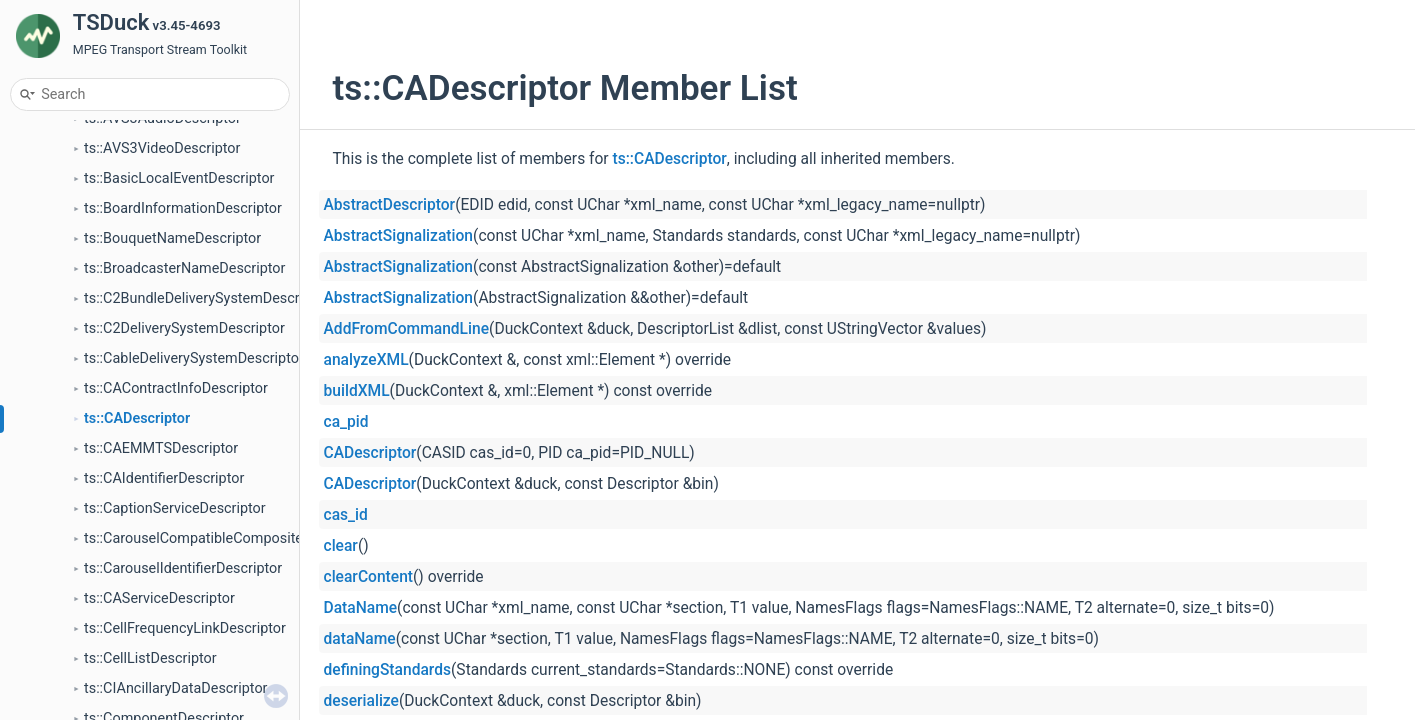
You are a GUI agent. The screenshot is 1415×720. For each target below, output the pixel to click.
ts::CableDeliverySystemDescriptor (194, 358)
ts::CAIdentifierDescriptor (164, 478)
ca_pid (346, 422)
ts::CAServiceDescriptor (159, 598)
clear (341, 546)
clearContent (369, 577)
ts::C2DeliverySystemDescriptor (184, 328)
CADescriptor (370, 453)
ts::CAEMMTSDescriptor (161, 448)
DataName (361, 608)
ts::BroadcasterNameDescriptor (184, 268)
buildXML (357, 391)
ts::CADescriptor (137, 418)
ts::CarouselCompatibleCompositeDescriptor (226, 538)
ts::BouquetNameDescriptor (172, 238)
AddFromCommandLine (407, 329)
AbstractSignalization (399, 236)
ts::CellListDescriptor (150, 658)
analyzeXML (366, 360)
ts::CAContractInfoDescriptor (176, 388)
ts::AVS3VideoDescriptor (162, 148)
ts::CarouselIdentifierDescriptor (183, 568)
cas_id (346, 515)
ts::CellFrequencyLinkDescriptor (185, 628)
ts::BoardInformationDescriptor (183, 208)
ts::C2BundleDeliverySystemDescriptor (206, 298)
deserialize (361, 701)
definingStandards (388, 670)
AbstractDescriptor (390, 205)
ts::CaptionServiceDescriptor (175, 508)
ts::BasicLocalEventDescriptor (179, 178)
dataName (360, 639)
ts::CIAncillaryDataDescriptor (175, 688)
